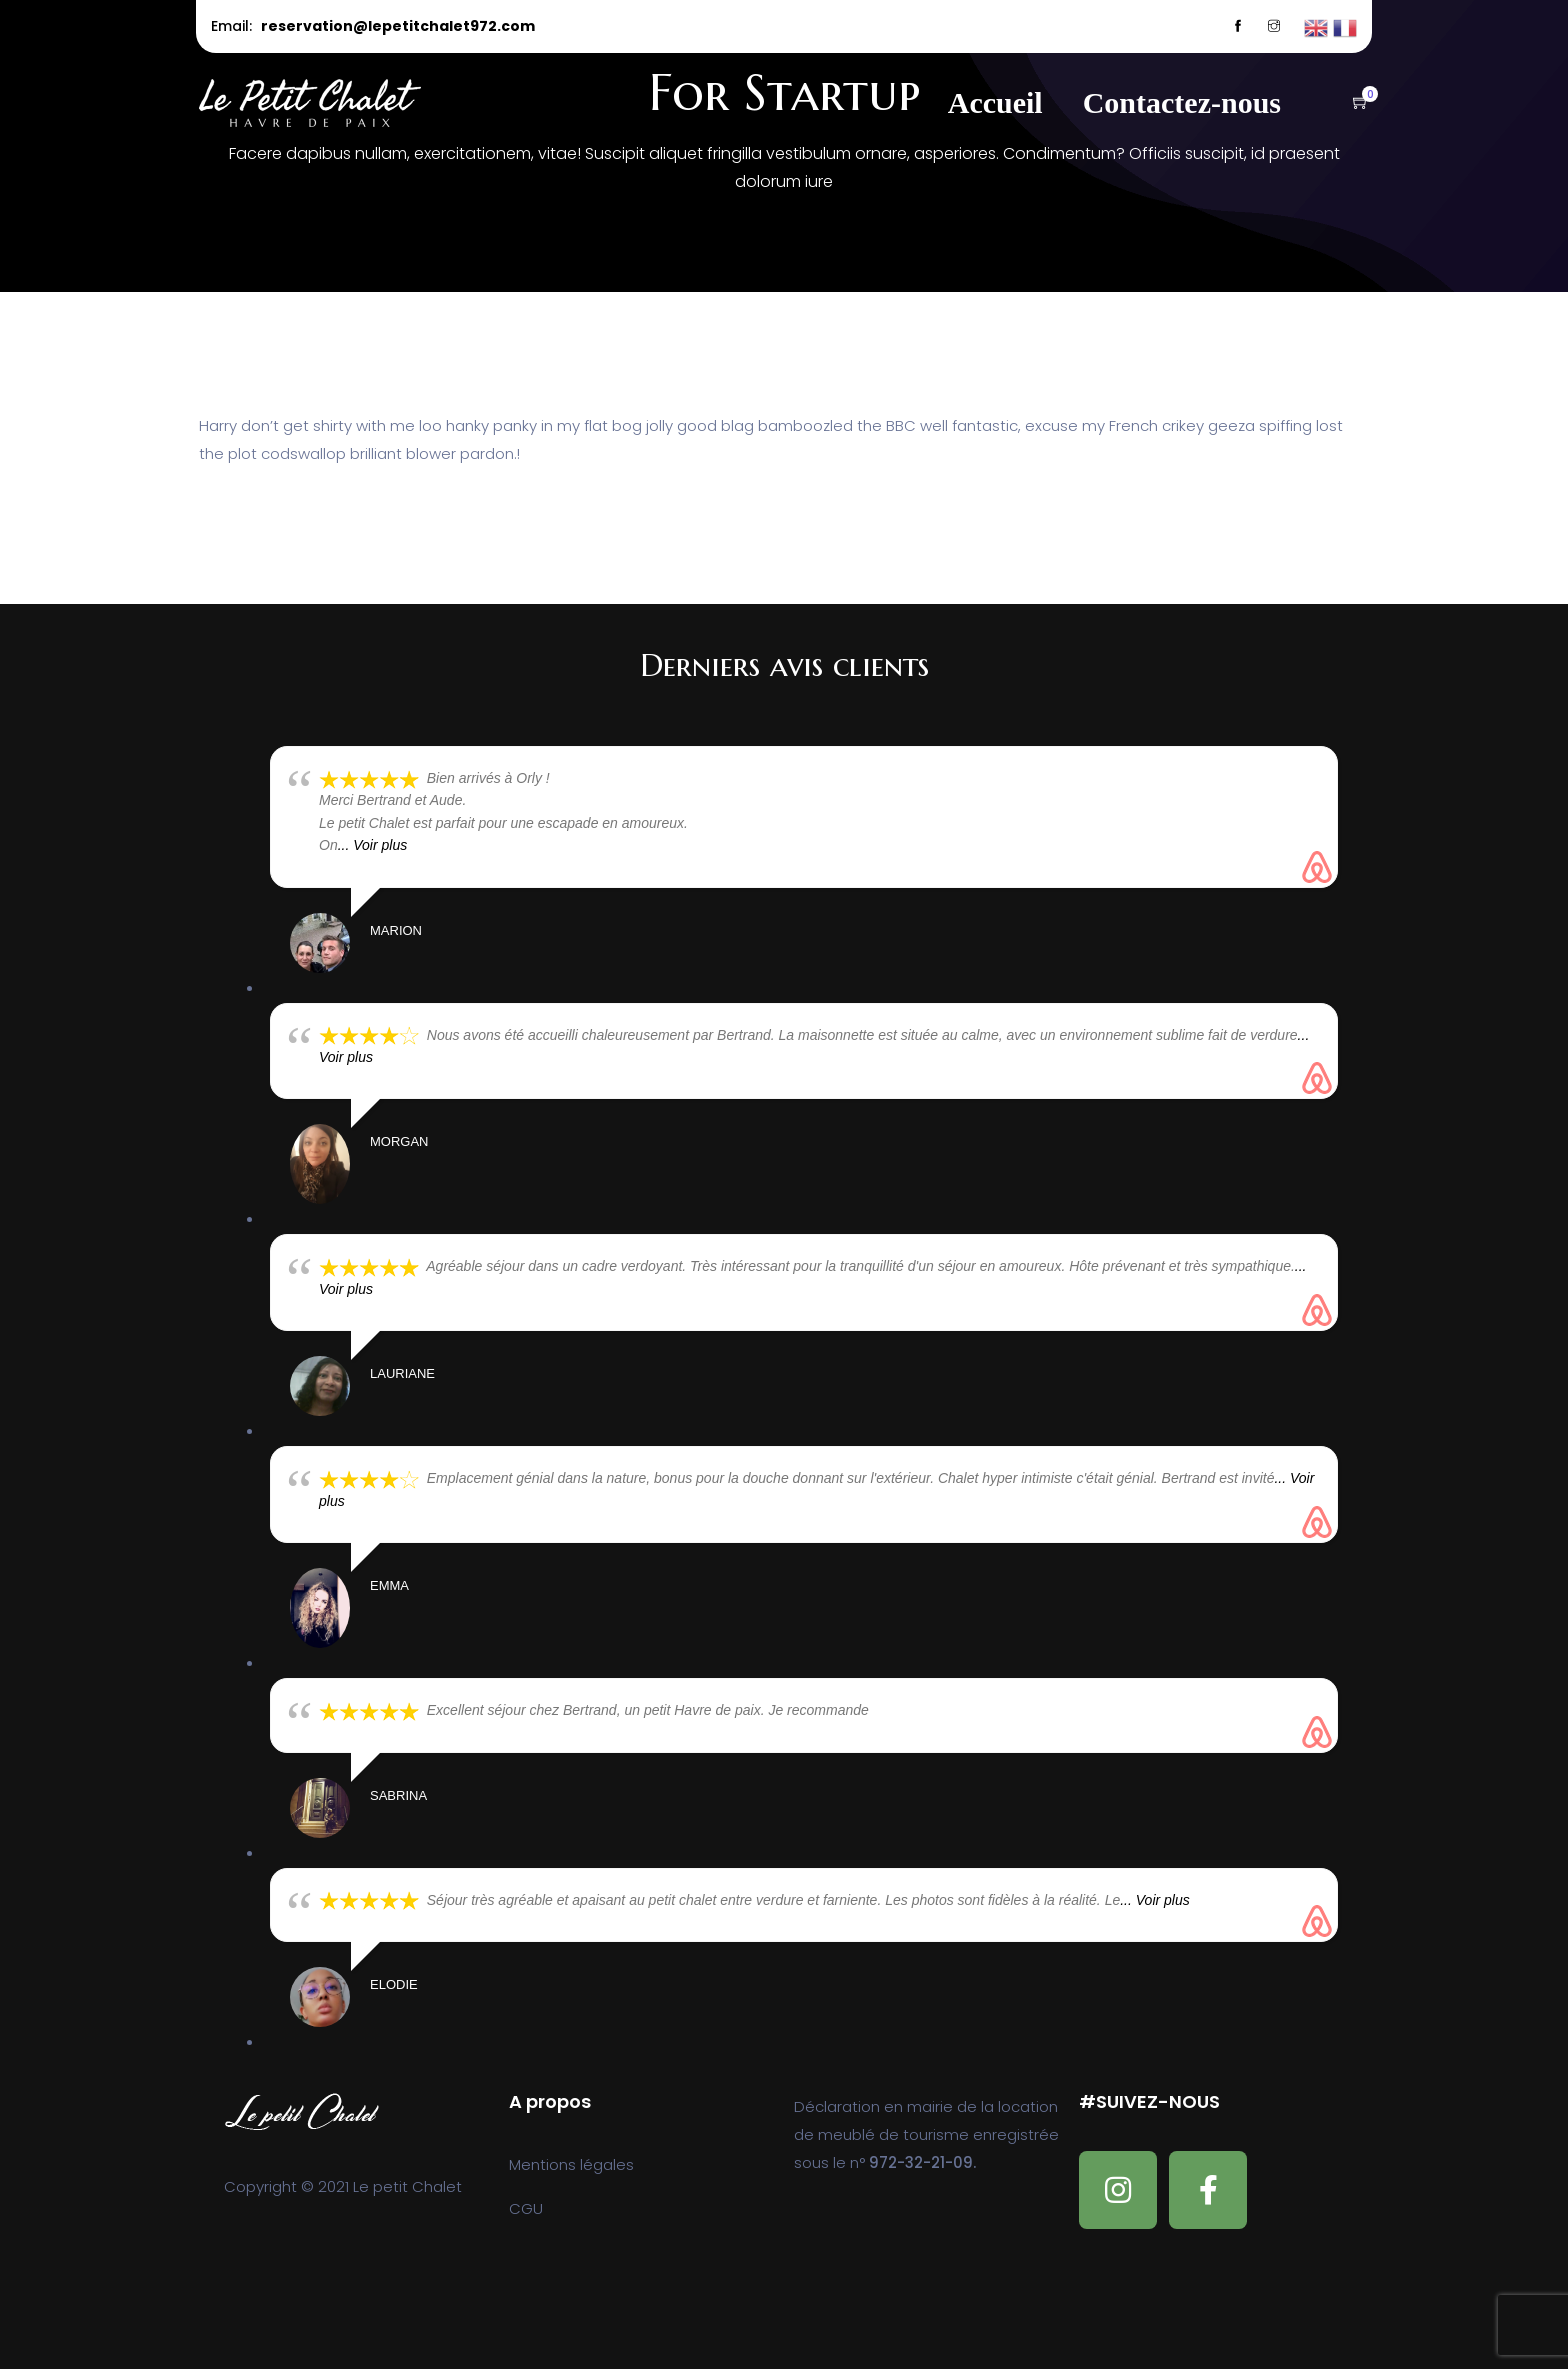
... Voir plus (373, 845)
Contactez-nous (1182, 103)
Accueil (995, 103)
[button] (1351, 103)
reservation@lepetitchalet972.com (398, 26)
